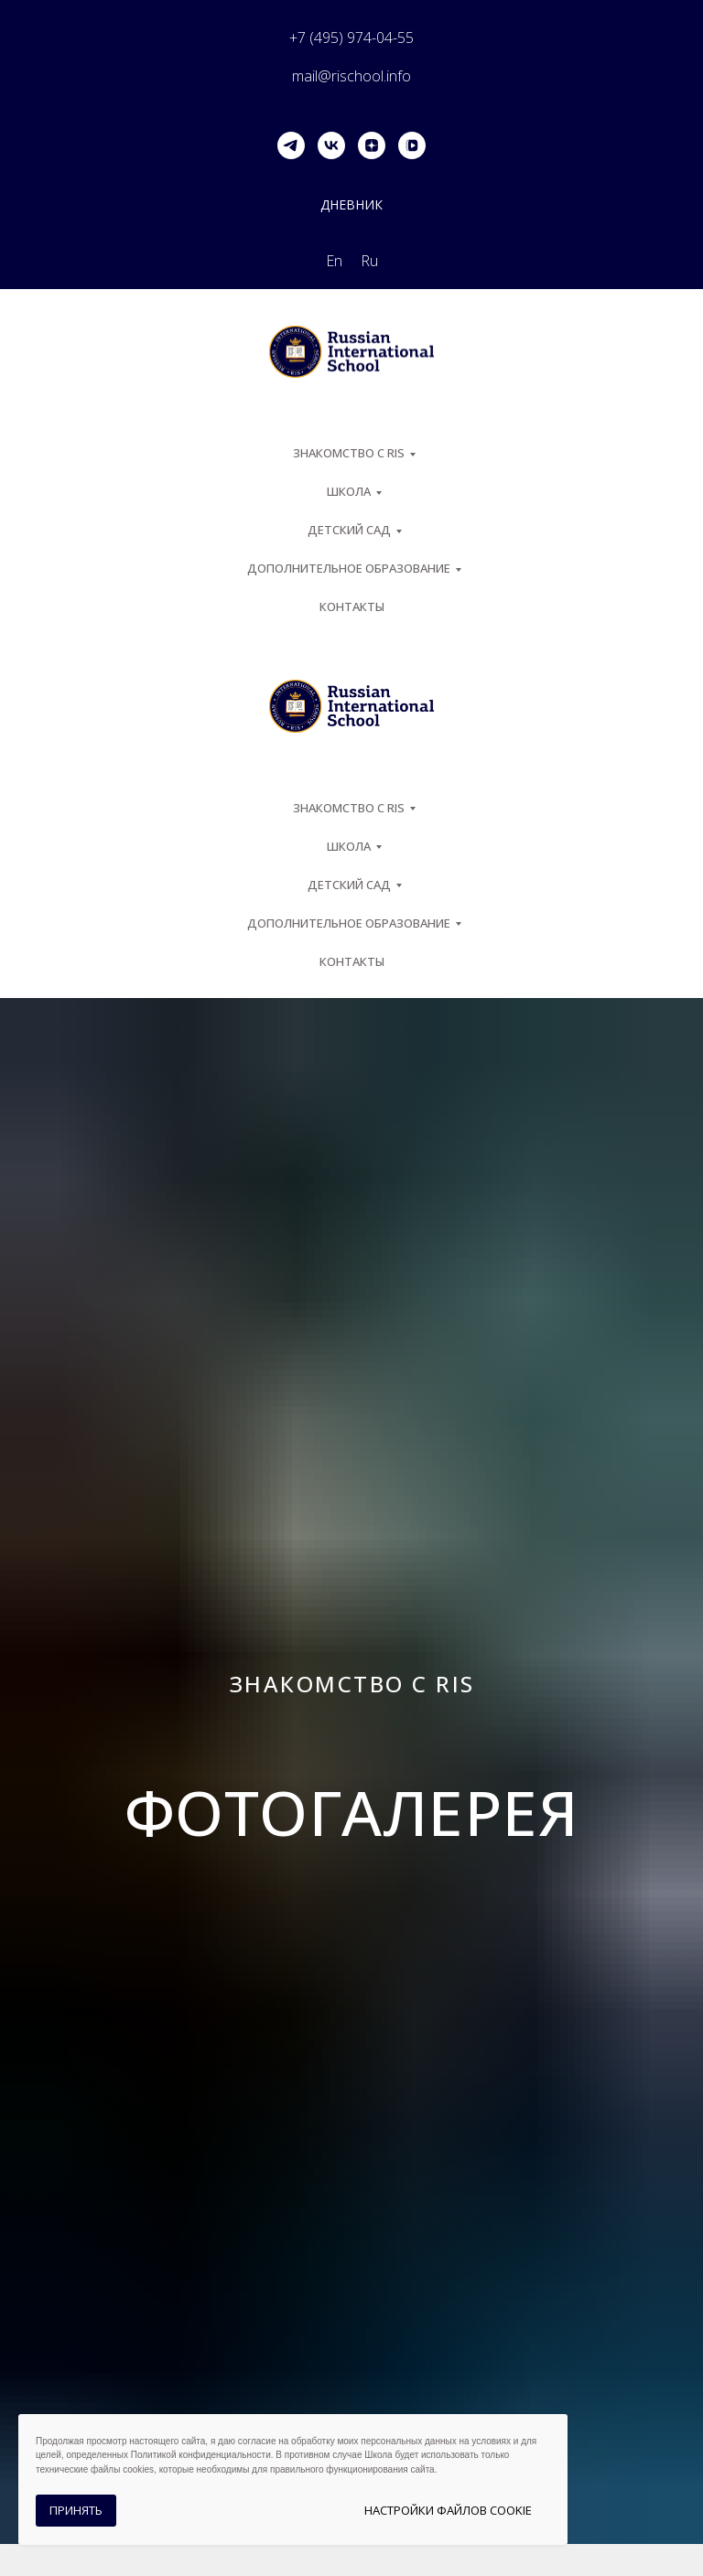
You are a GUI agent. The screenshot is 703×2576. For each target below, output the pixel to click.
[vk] (331, 145)
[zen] (371, 145)
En (334, 261)
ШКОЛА (349, 491)
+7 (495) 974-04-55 (351, 37)
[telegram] (291, 145)
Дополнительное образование (348, 568)
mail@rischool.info (351, 76)
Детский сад (349, 529)
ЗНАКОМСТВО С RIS (349, 453)
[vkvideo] (412, 145)
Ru (369, 261)
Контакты (351, 606)
